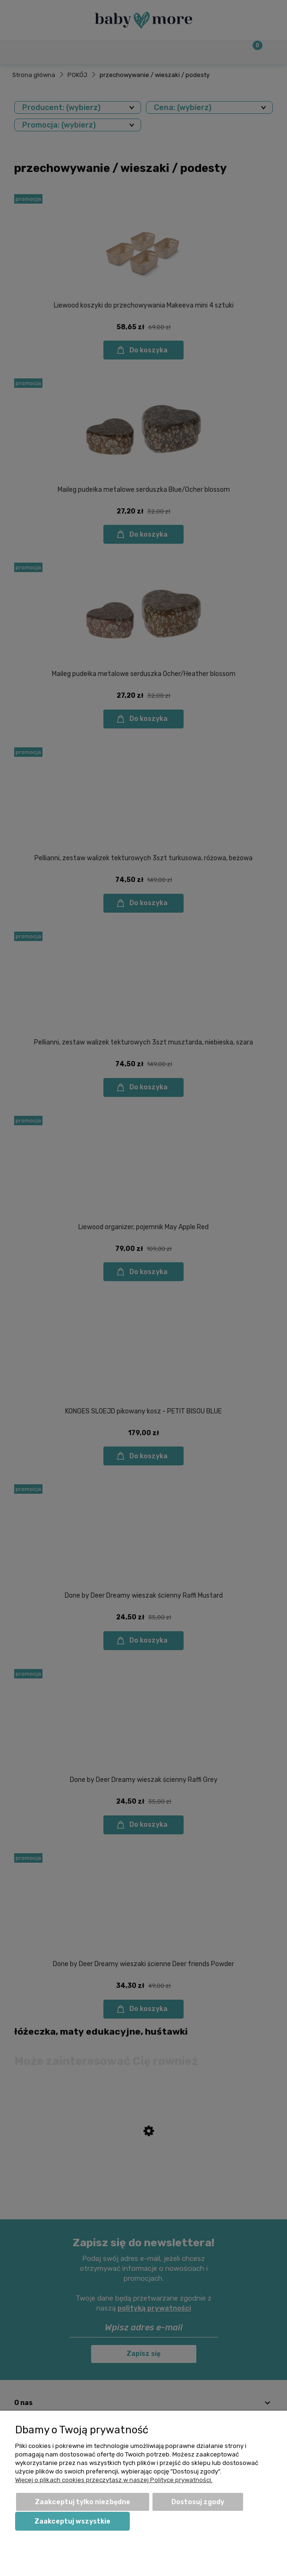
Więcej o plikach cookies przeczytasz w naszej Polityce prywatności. (113, 2479)
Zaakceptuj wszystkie (72, 2521)
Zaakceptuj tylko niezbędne (82, 2502)
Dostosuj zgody (197, 2502)
